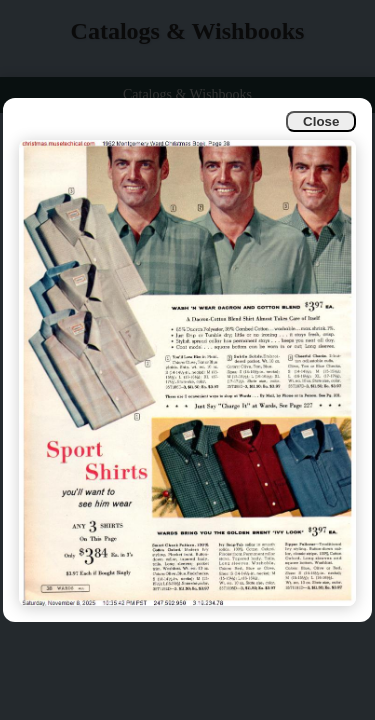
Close (321, 121)
